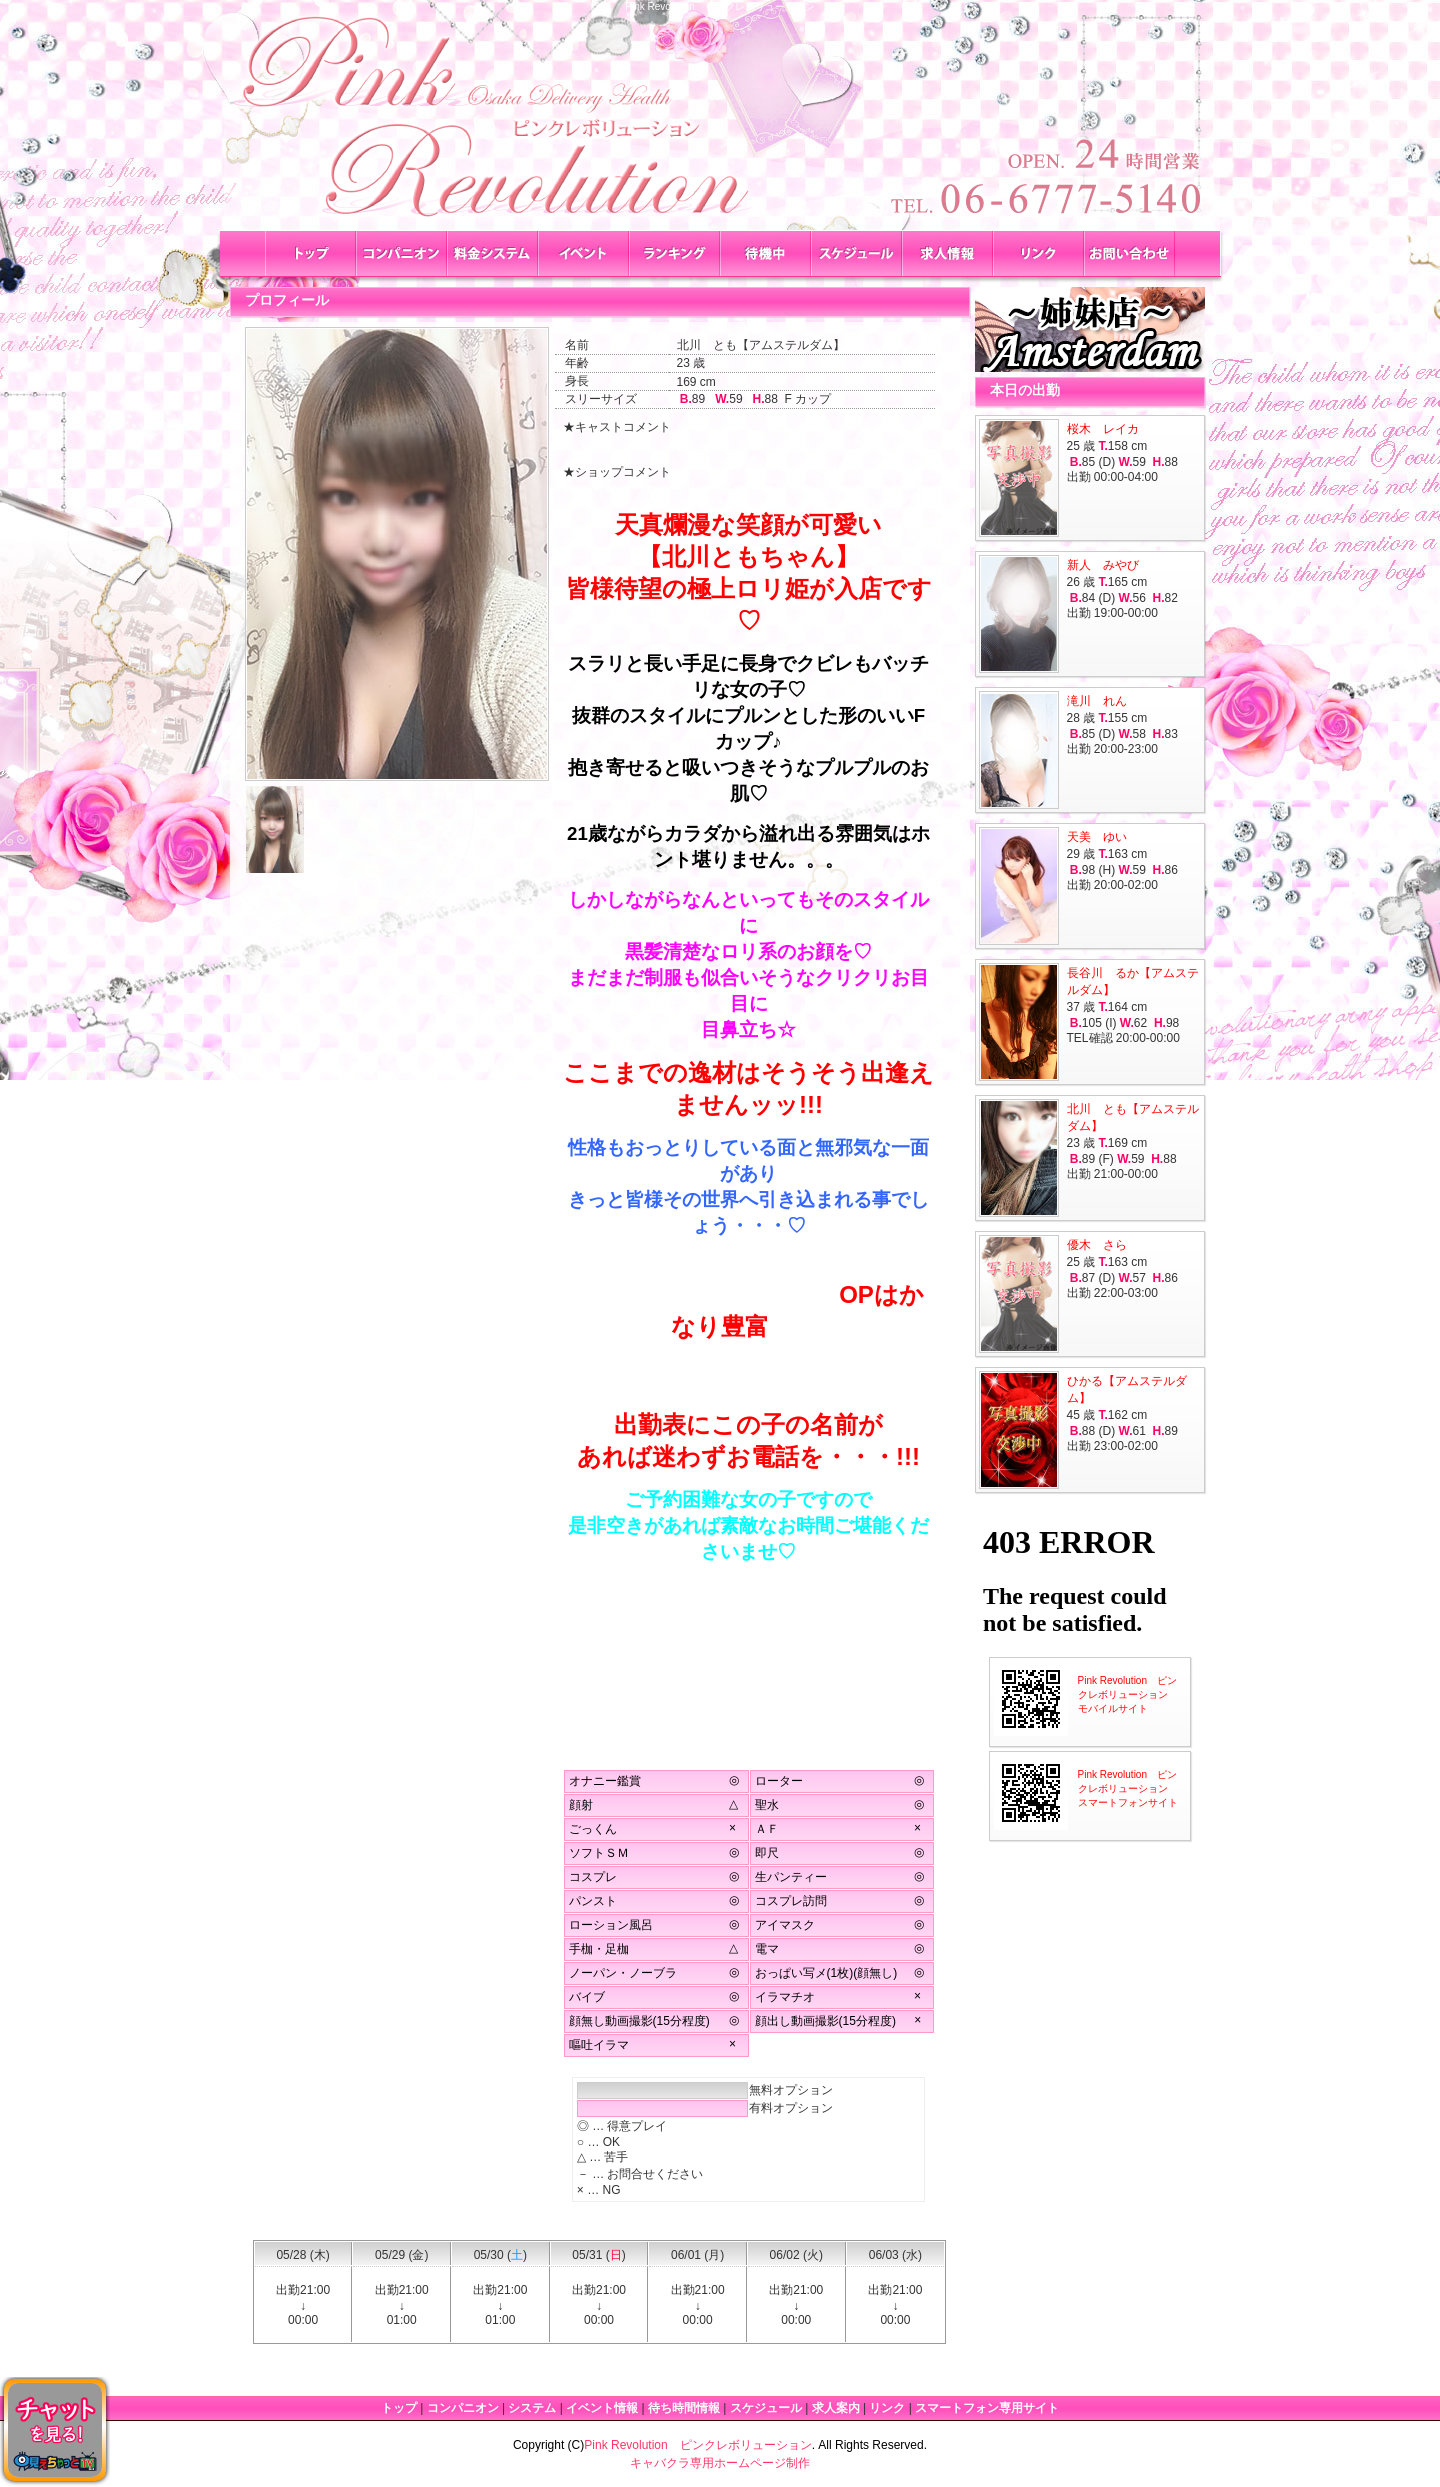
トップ (399, 2408)
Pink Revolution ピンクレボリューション (697, 2445)
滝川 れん (1097, 701)
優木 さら (1097, 1245)
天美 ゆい (1097, 837)
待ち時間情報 (684, 2408)
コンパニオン (463, 2408)
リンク (887, 2408)
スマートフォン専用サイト (987, 2408)
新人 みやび (1103, 565)
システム (532, 2408)
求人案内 (836, 2408)
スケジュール (766, 2408)
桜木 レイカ (1103, 429)
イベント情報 (602, 2408)
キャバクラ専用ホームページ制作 (720, 2463)
